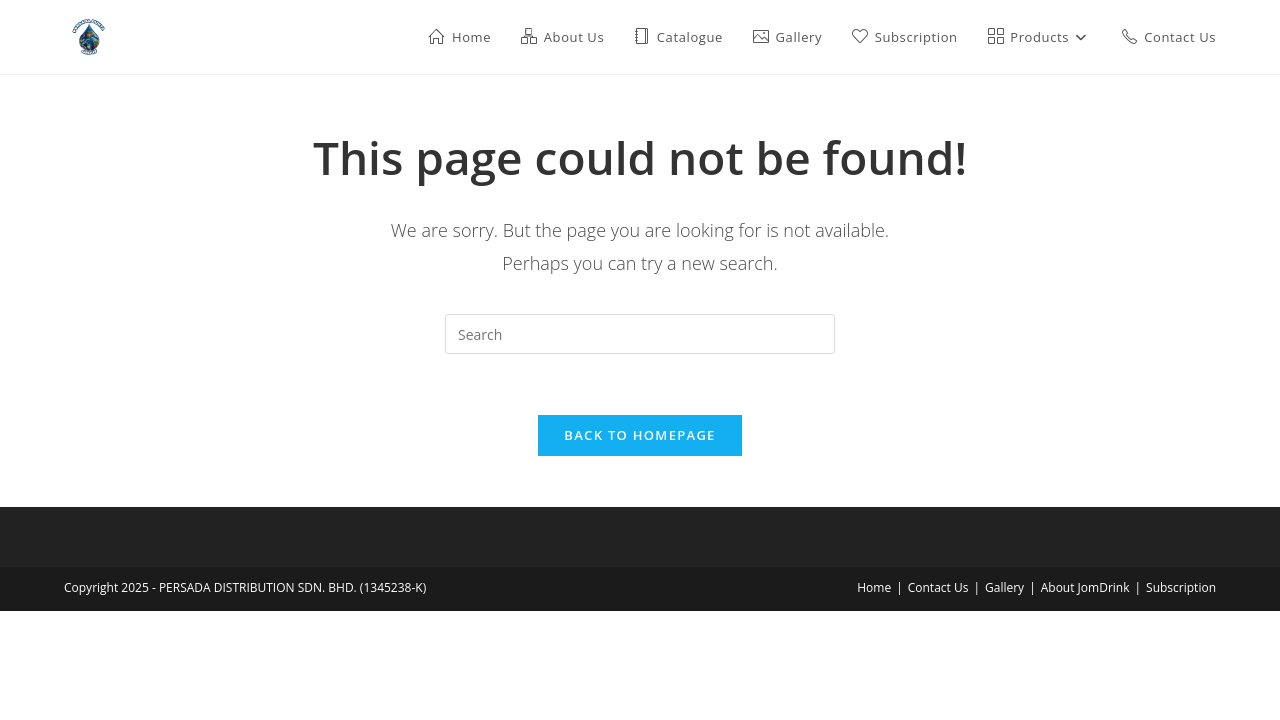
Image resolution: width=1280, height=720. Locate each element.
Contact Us (938, 587)
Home (874, 587)
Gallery (1004, 587)
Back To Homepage (639, 435)
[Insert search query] (640, 334)
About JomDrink (1085, 587)
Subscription (1181, 587)
